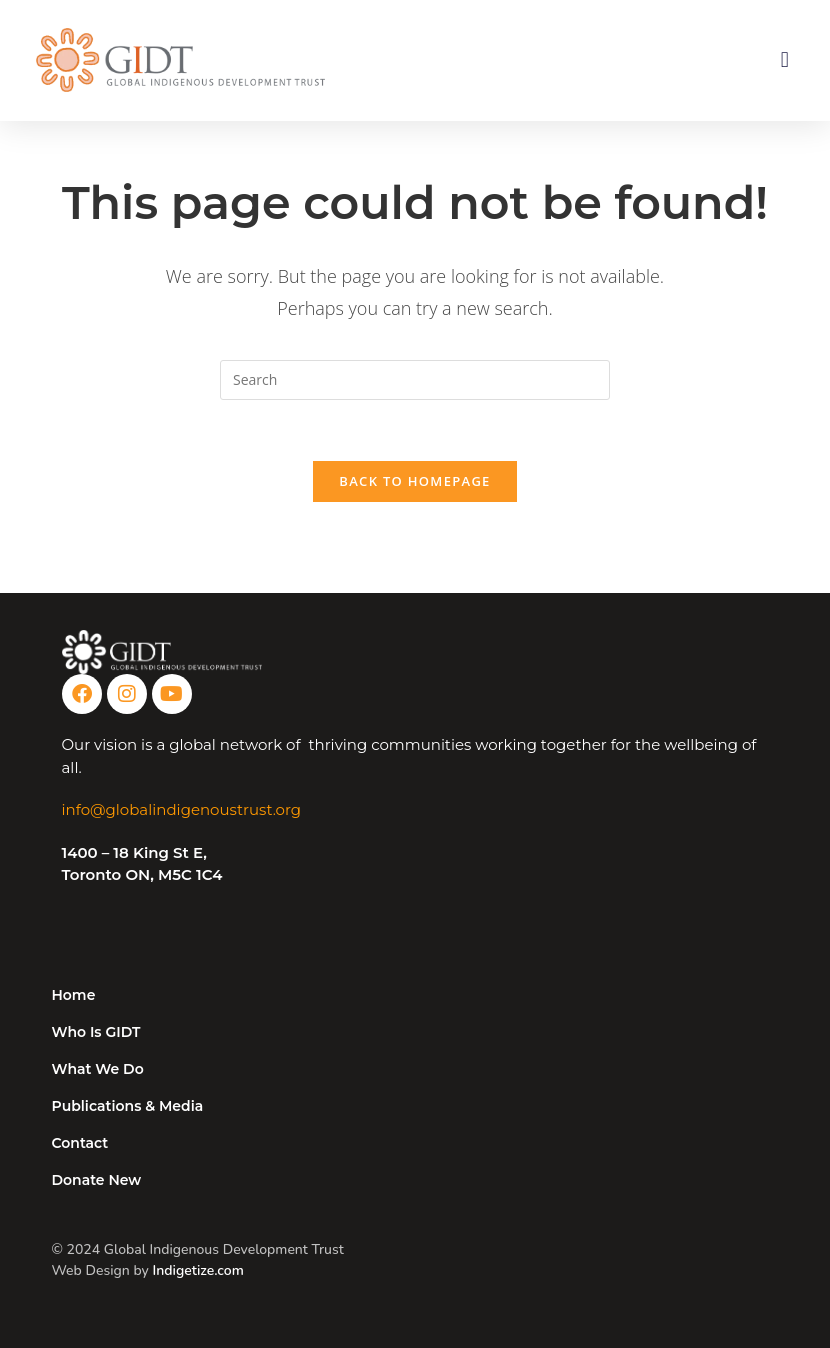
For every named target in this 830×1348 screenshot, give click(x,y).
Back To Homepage (414, 481)
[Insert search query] (415, 380)
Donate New (97, 1180)
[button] (784, 60)
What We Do (98, 1069)
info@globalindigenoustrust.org (182, 809)
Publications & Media (128, 1106)
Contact (80, 1143)
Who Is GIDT (96, 1032)
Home (74, 995)
